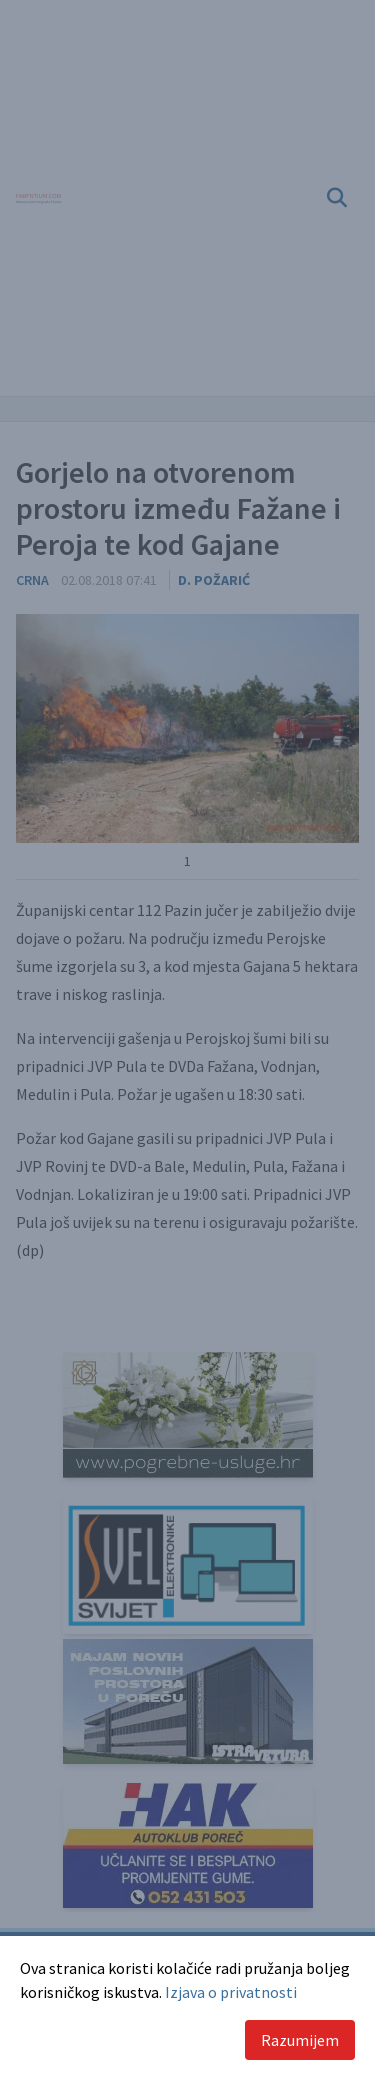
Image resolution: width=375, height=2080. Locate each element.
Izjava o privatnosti (231, 1992)
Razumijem (300, 2040)
